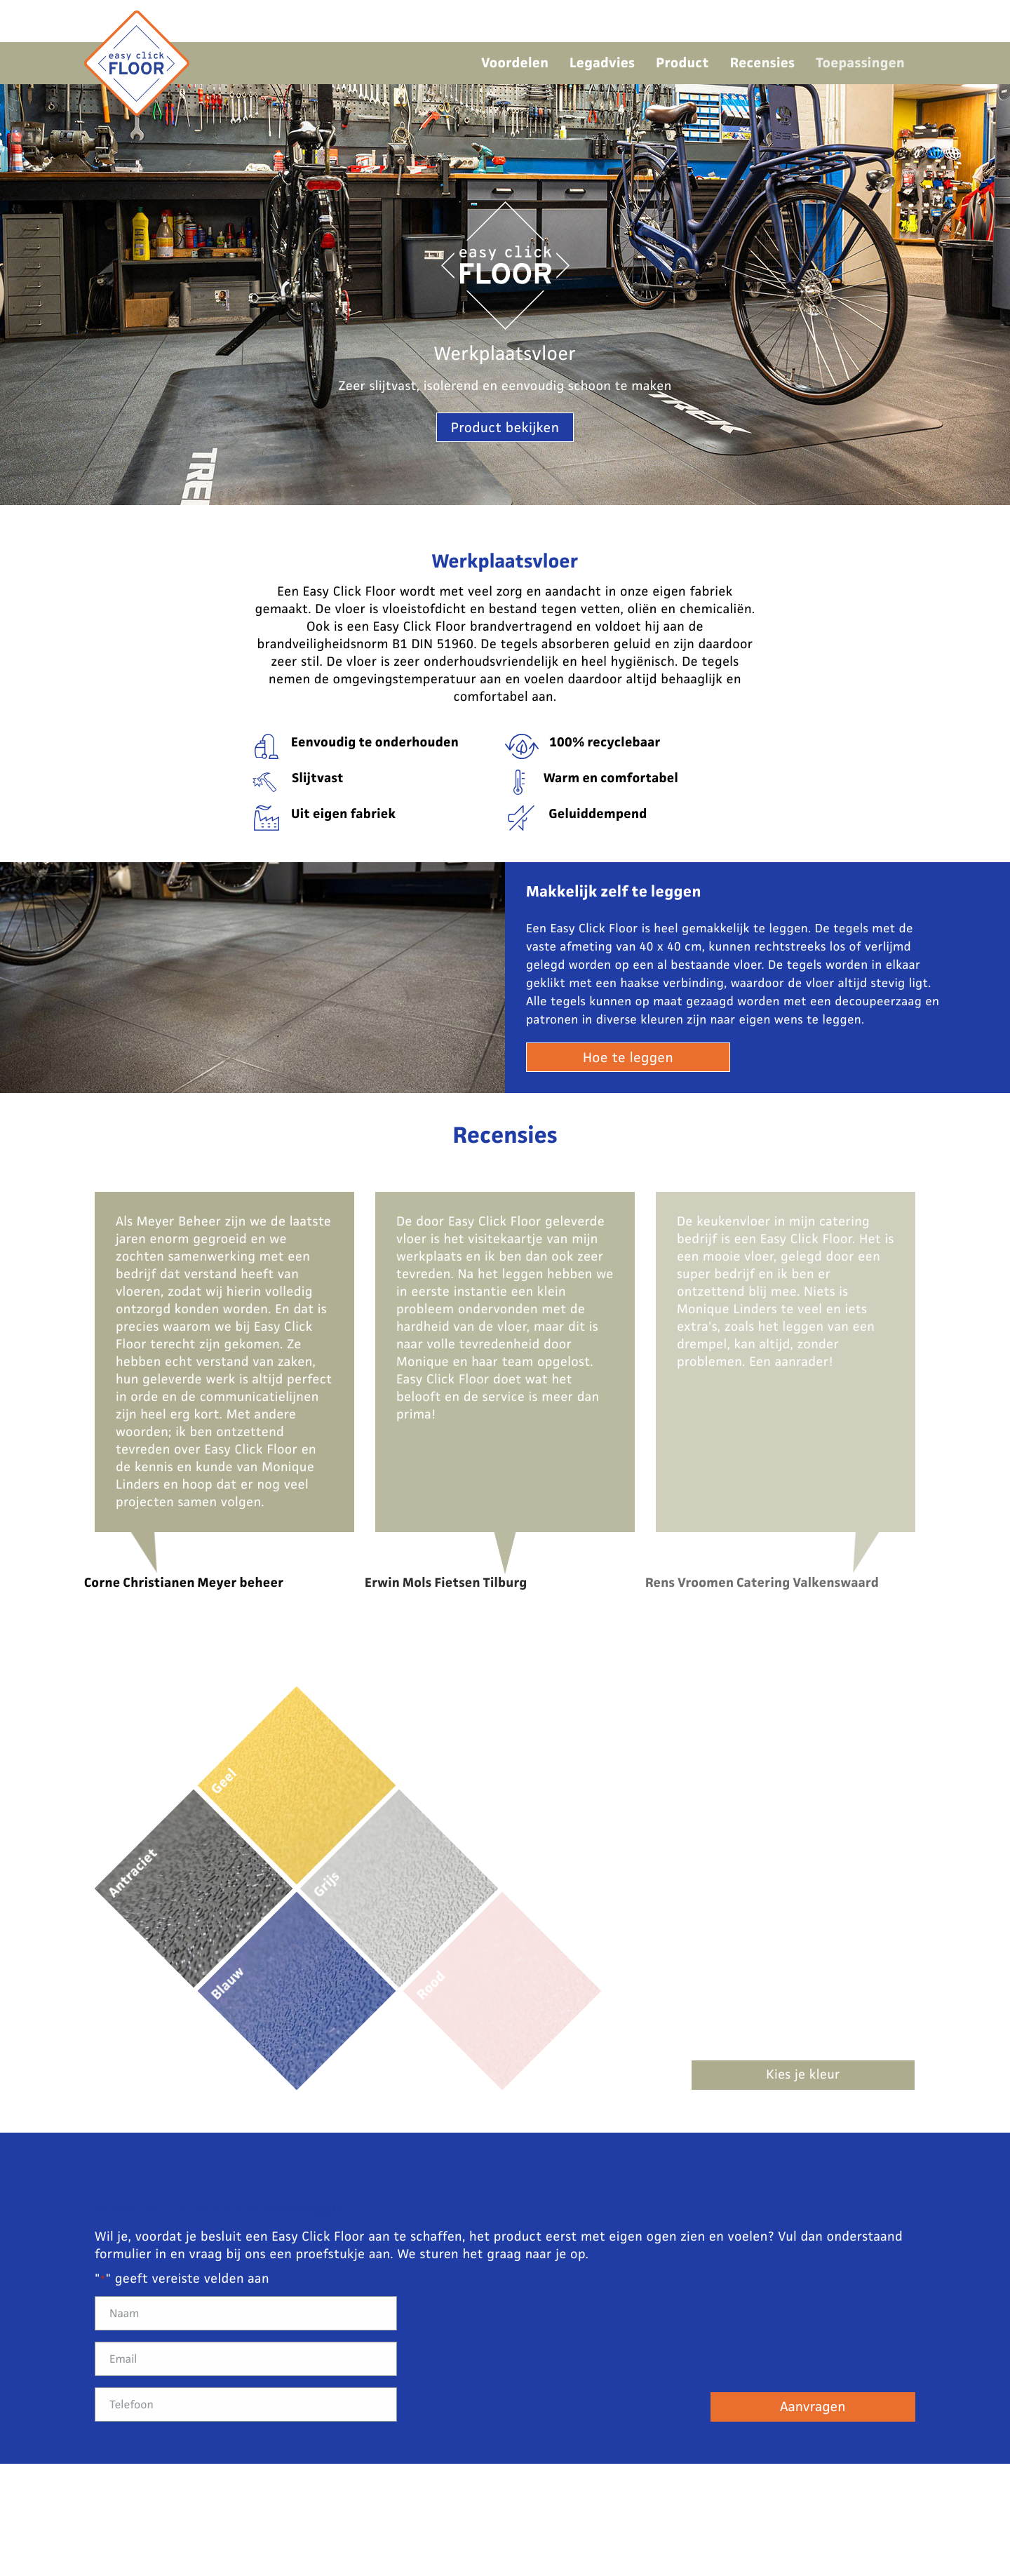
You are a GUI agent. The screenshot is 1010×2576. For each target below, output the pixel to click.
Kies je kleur (803, 2075)
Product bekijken (505, 427)
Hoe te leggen (628, 1057)
